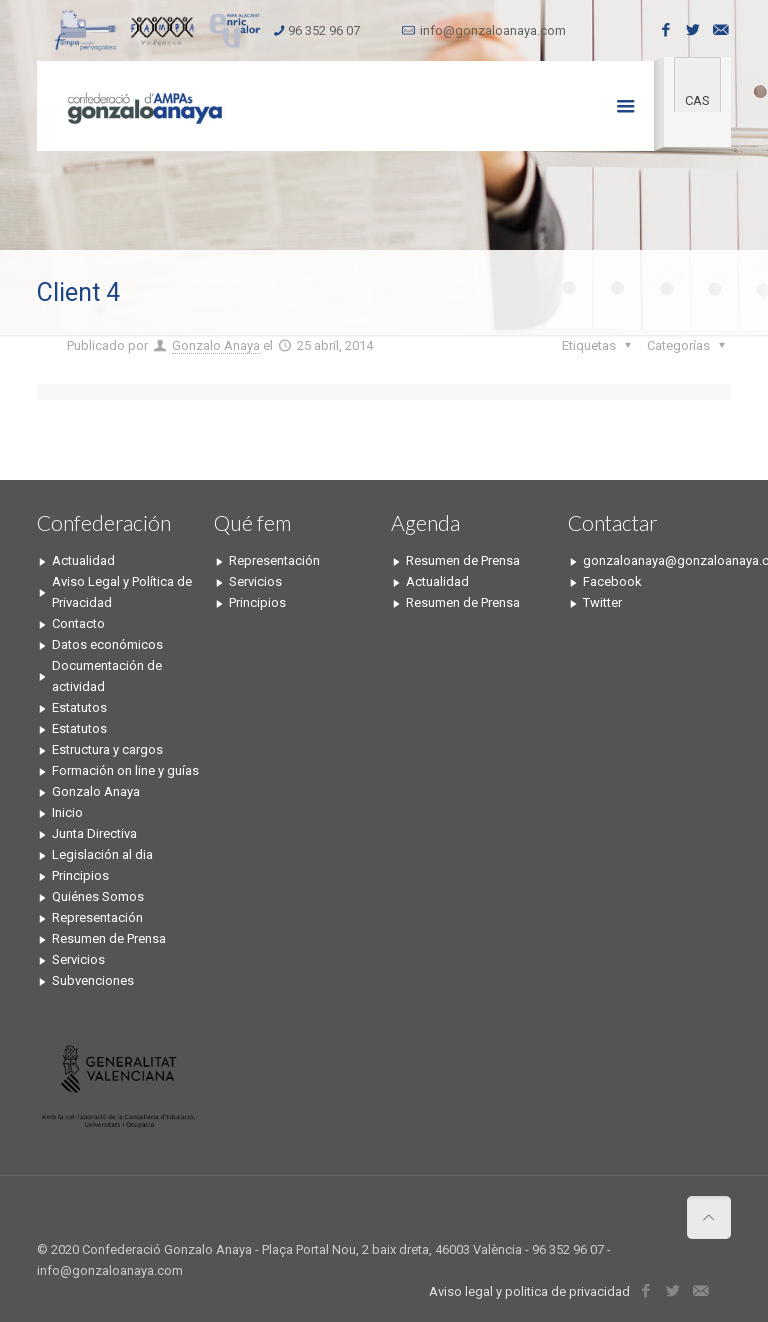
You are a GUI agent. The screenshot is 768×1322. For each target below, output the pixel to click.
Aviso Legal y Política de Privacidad (122, 592)
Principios (80, 875)
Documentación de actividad (107, 676)
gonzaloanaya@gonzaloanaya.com (657, 560)
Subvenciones (93, 980)
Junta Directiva (94, 833)
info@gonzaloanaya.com (493, 30)
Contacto (78, 623)
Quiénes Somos (98, 896)
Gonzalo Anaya (216, 345)
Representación (97, 917)
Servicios (78, 959)
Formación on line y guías (125, 770)
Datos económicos (107, 644)
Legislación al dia (102, 854)
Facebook (612, 581)
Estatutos (79, 707)
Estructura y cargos (107, 749)
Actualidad (83, 560)
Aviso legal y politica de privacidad (529, 1291)
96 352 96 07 (324, 30)
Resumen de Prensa (109, 938)
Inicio (67, 812)
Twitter (602, 602)
